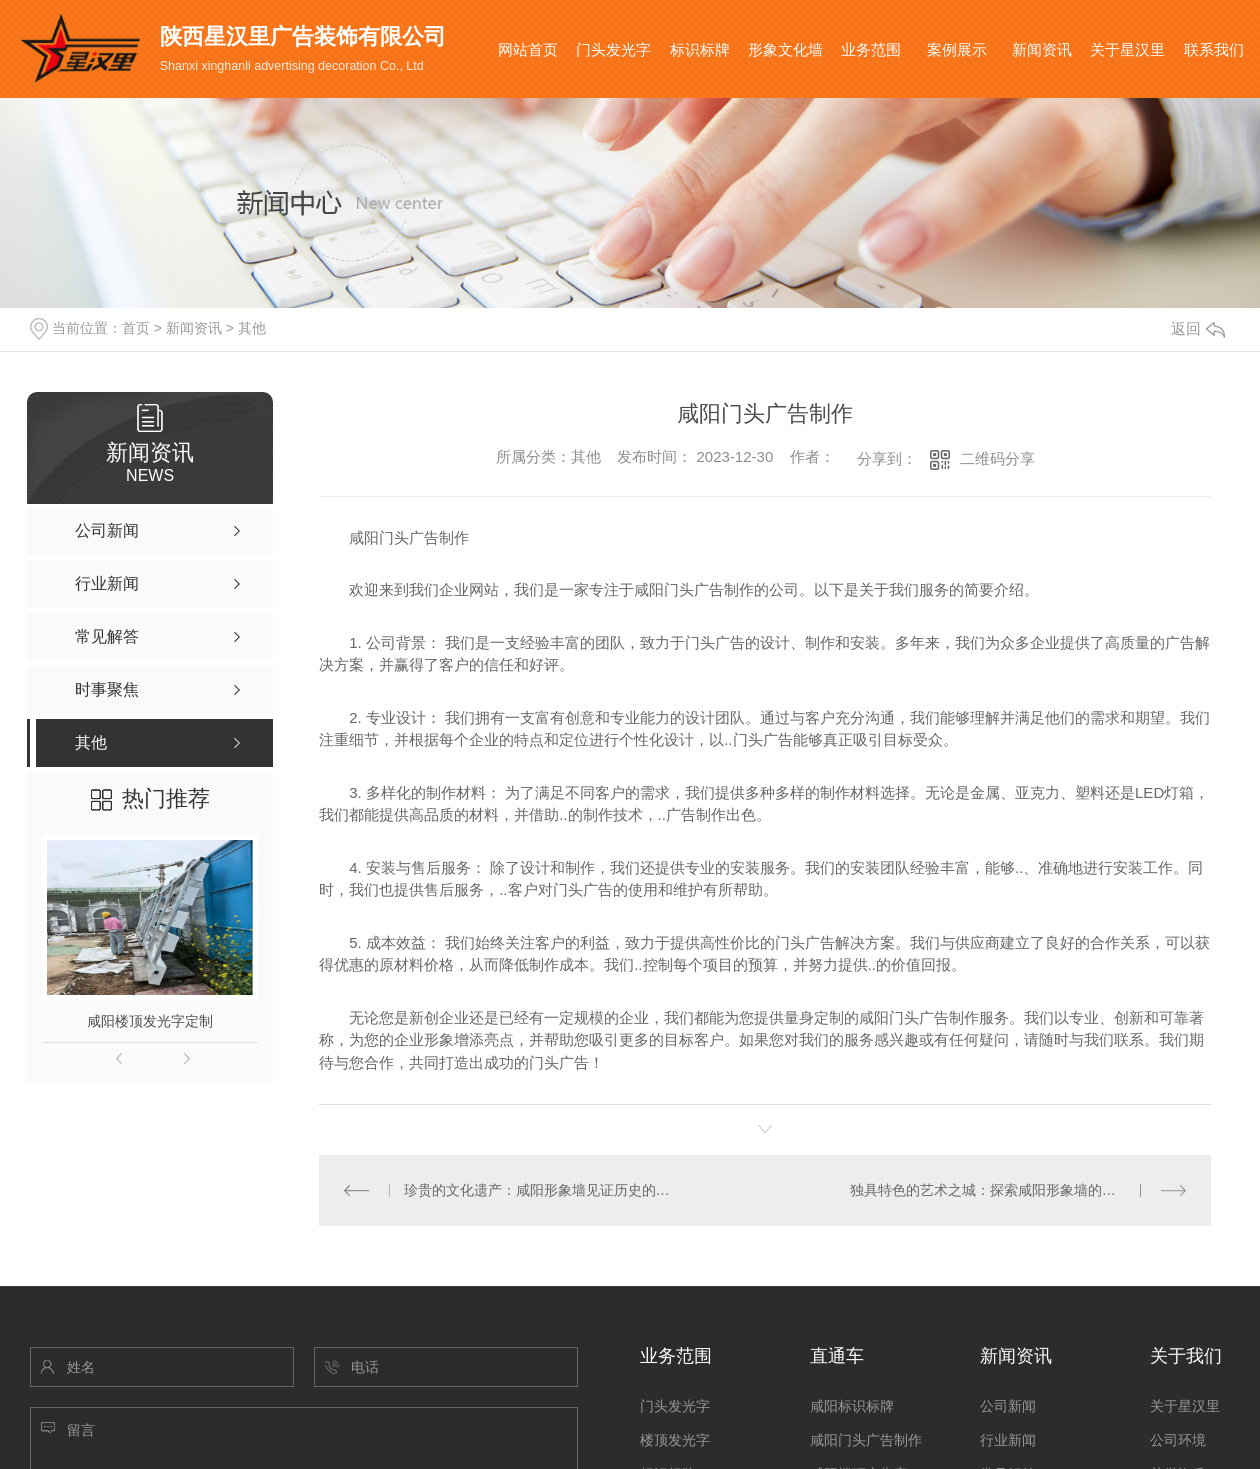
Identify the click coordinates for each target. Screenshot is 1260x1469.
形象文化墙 (785, 49)
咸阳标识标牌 (852, 1406)
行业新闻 (1008, 1440)
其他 (252, 328)
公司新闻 (1008, 1406)
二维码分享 (997, 458)
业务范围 (871, 49)
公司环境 (1178, 1440)
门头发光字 (613, 49)
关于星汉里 (1127, 49)
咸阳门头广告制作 (866, 1440)
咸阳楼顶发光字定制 (150, 1021)
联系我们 (1214, 49)
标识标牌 (700, 49)
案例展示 (957, 49)
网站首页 (528, 49)
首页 (136, 328)
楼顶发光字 (675, 1440)
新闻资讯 (1042, 49)
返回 (1198, 328)
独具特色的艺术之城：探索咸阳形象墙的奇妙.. (994, 1190)
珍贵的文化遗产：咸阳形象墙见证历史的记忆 (542, 1190)
